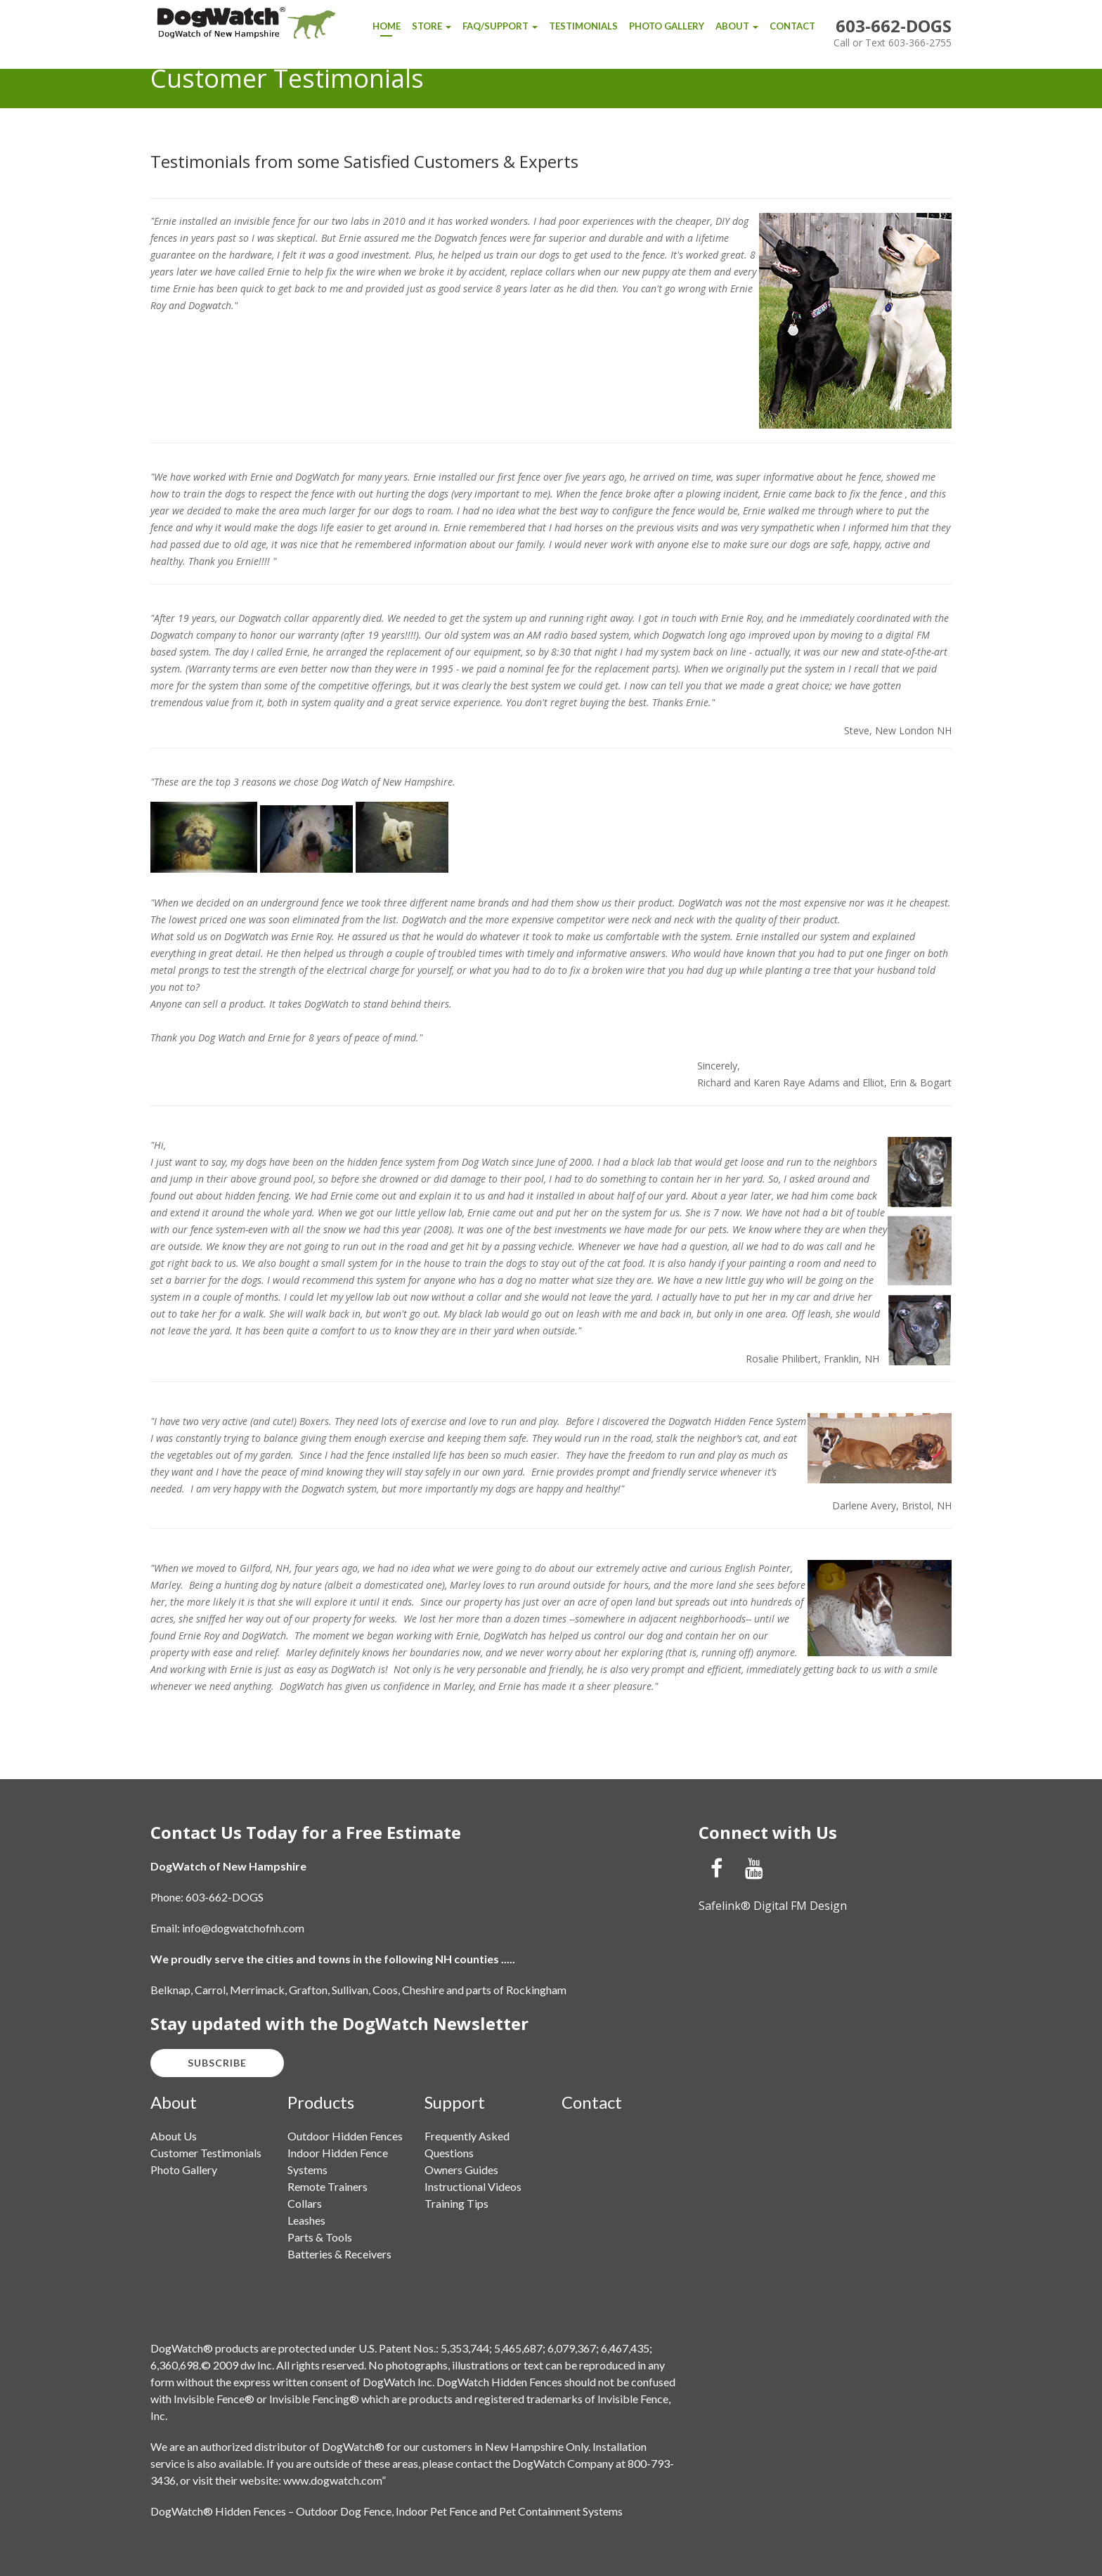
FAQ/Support (500, 26)
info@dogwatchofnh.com (243, 1927)
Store (431, 26)
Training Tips (456, 2203)
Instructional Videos (472, 2186)
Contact (792, 26)
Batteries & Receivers (339, 2253)
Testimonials (583, 26)
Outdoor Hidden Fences (345, 2135)
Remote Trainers (327, 2186)
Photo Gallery (666, 26)
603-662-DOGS (894, 26)
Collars (304, 2203)
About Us (173, 2135)
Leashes (306, 2220)
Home (386, 26)
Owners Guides (461, 2169)
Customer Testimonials (205, 2152)
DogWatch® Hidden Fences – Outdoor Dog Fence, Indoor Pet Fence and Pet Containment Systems (386, 2511)
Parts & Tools (319, 2237)
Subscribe (217, 2063)
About (736, 26)
